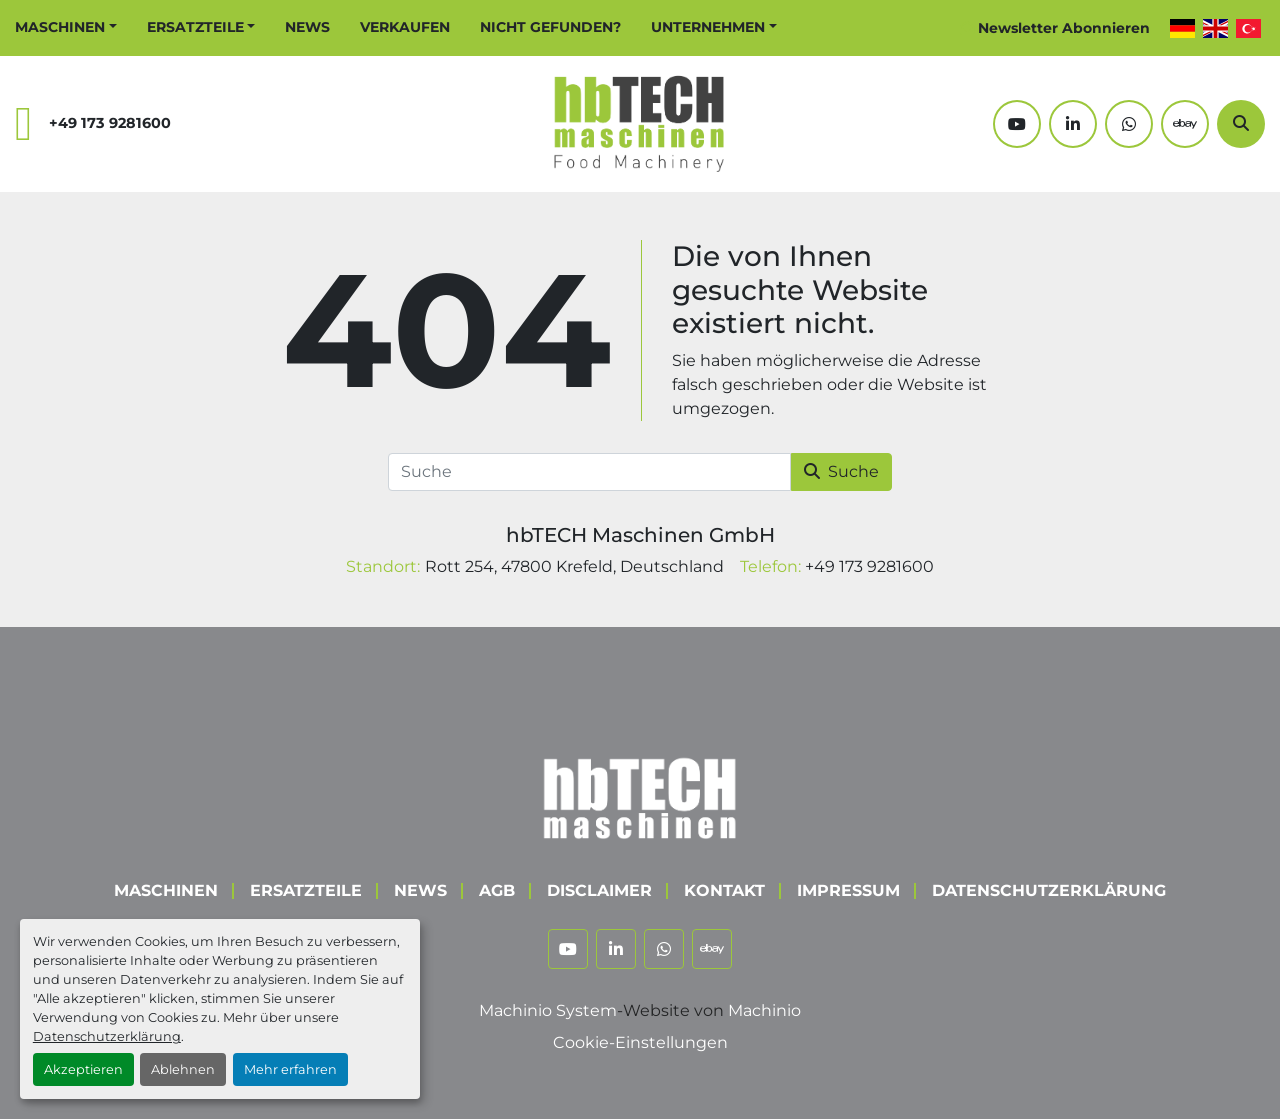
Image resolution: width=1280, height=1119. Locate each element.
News (307, 27)
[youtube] (1017, 124)
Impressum (848, 890)
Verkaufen (405, 27)
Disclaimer (599, 890)
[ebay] (1185, 124)
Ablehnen (183, 1069)
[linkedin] (1073, 124)
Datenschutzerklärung (107, 1036)
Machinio (764, 1010)
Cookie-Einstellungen (640, 1042)
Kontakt (724, 890)
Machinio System (548, 1010)
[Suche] (1241, 124)
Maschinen (60, 27)
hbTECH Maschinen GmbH (640, 535)
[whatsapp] (1129, 124)
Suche (841, 471)
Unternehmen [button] (708, 27)
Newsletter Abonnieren (1064, 28)
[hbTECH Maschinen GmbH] (639, 793)
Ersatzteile (195, 27)
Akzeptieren (83, 1069)
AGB (497, 890)
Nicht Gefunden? (550, 27)
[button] (66, 27)
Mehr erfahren (290, 1069)
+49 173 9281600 (110, 123)
